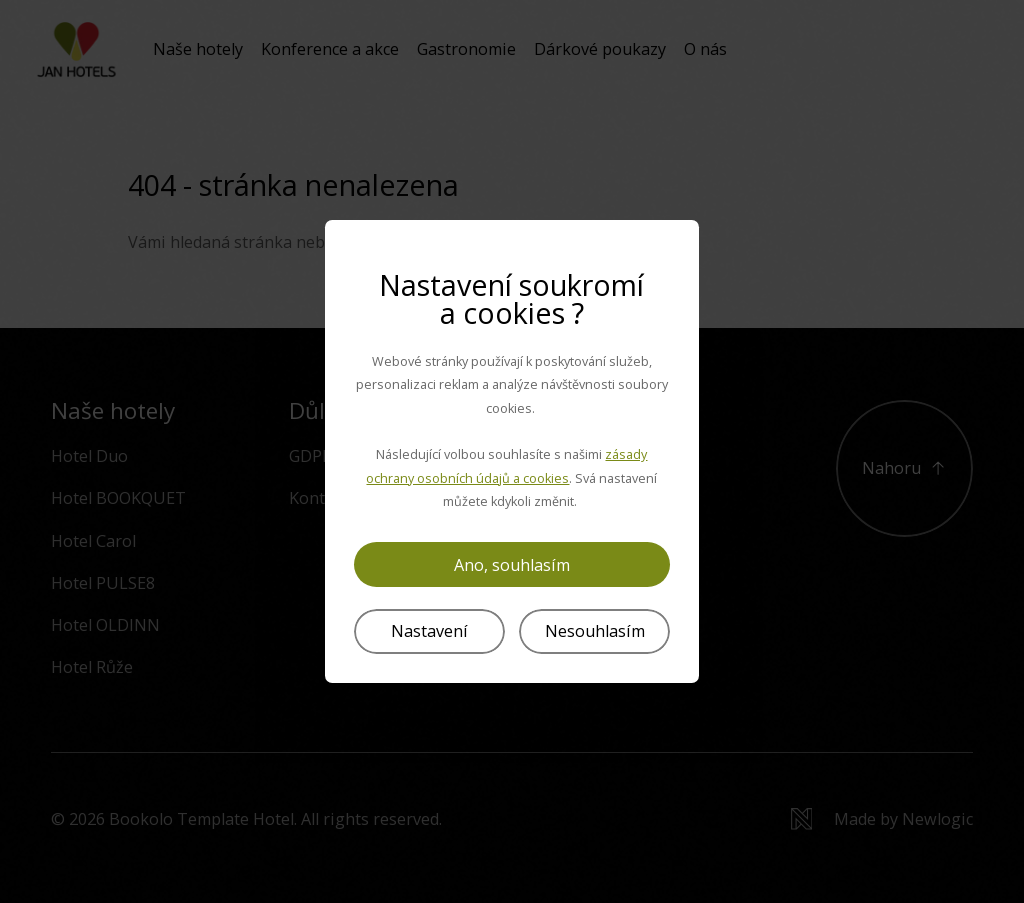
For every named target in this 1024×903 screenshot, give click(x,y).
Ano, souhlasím (512, 565)
